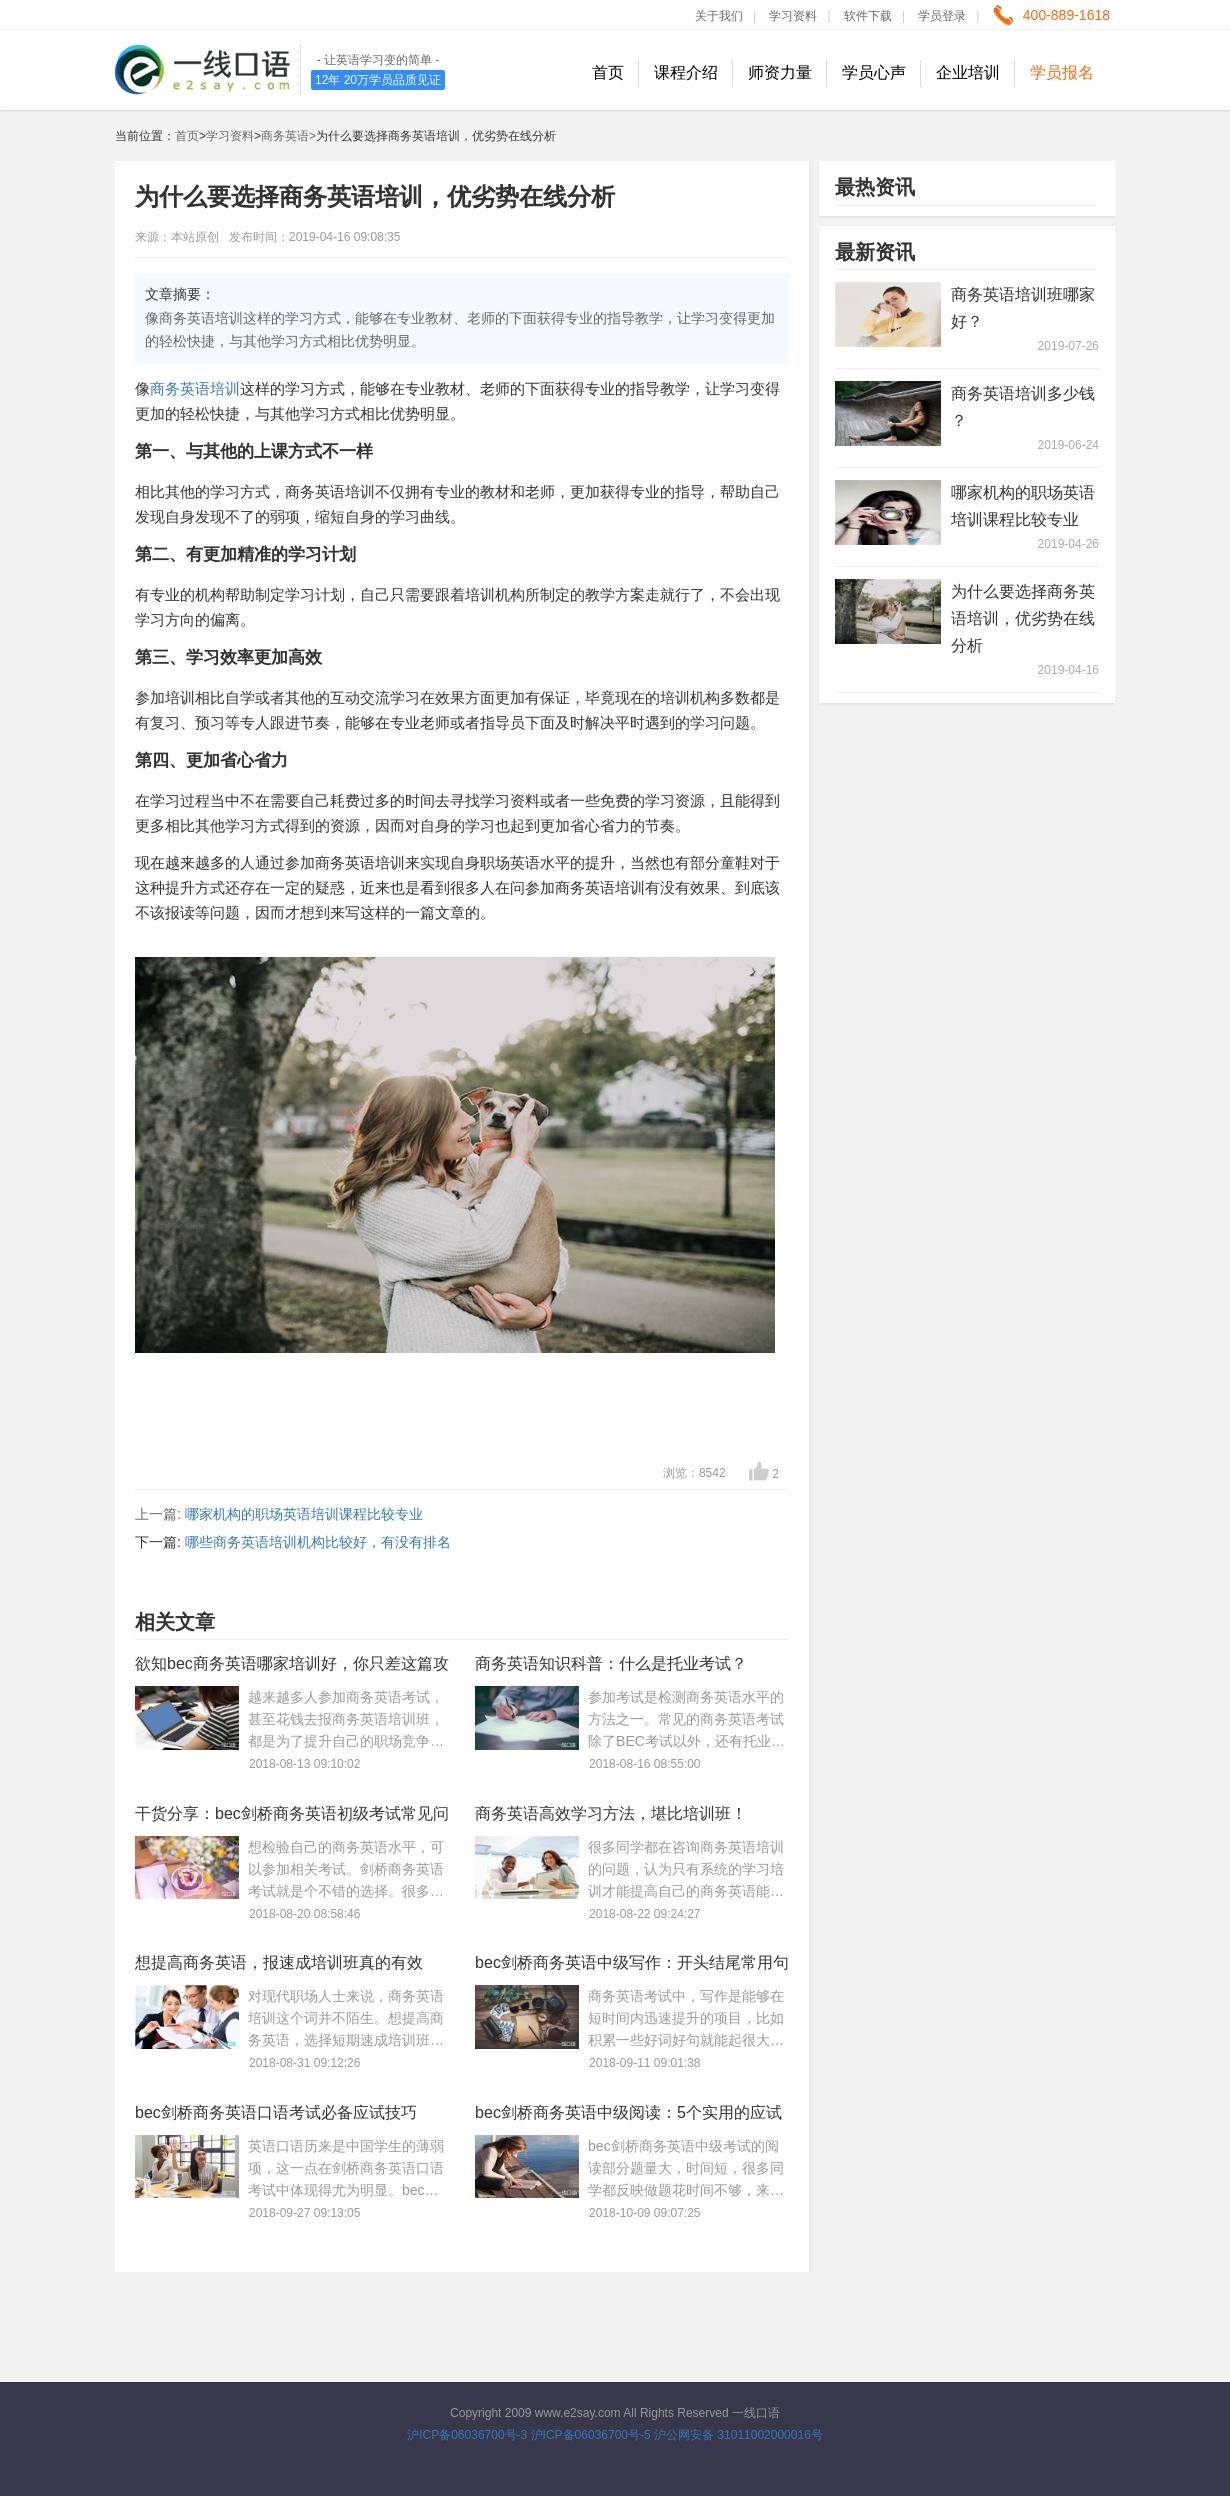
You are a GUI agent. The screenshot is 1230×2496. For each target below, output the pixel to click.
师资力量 (780, 72)
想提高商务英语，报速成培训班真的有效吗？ (279, 1966)
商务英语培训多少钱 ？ (1023, 407)
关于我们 (719, 16)
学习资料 (793, 16)
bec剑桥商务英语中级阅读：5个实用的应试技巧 (628, 2116)
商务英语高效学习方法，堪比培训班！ (611, 1813)
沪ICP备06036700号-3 (467, 2435)
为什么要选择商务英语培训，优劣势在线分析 (1023, 618)
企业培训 (968, 72)
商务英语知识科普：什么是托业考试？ (611, 1663)
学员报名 (1062, 72)
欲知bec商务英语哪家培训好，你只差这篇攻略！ (292, 1667)
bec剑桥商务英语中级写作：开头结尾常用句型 (632, 1966)
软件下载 (868, 16)
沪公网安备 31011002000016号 (738, 2435)
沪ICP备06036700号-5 (591, 2435)
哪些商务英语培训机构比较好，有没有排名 (318, 1542)
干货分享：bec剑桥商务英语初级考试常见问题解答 (292, 1817)
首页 (608, 72)
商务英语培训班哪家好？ (1023, 308)
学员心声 (874, 72)
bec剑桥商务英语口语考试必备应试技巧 (276, 2112)
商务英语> (288, 136)
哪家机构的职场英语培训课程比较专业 (304, 1514)
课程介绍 (686, 72)
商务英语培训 (195, 388)
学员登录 (942, 16)
